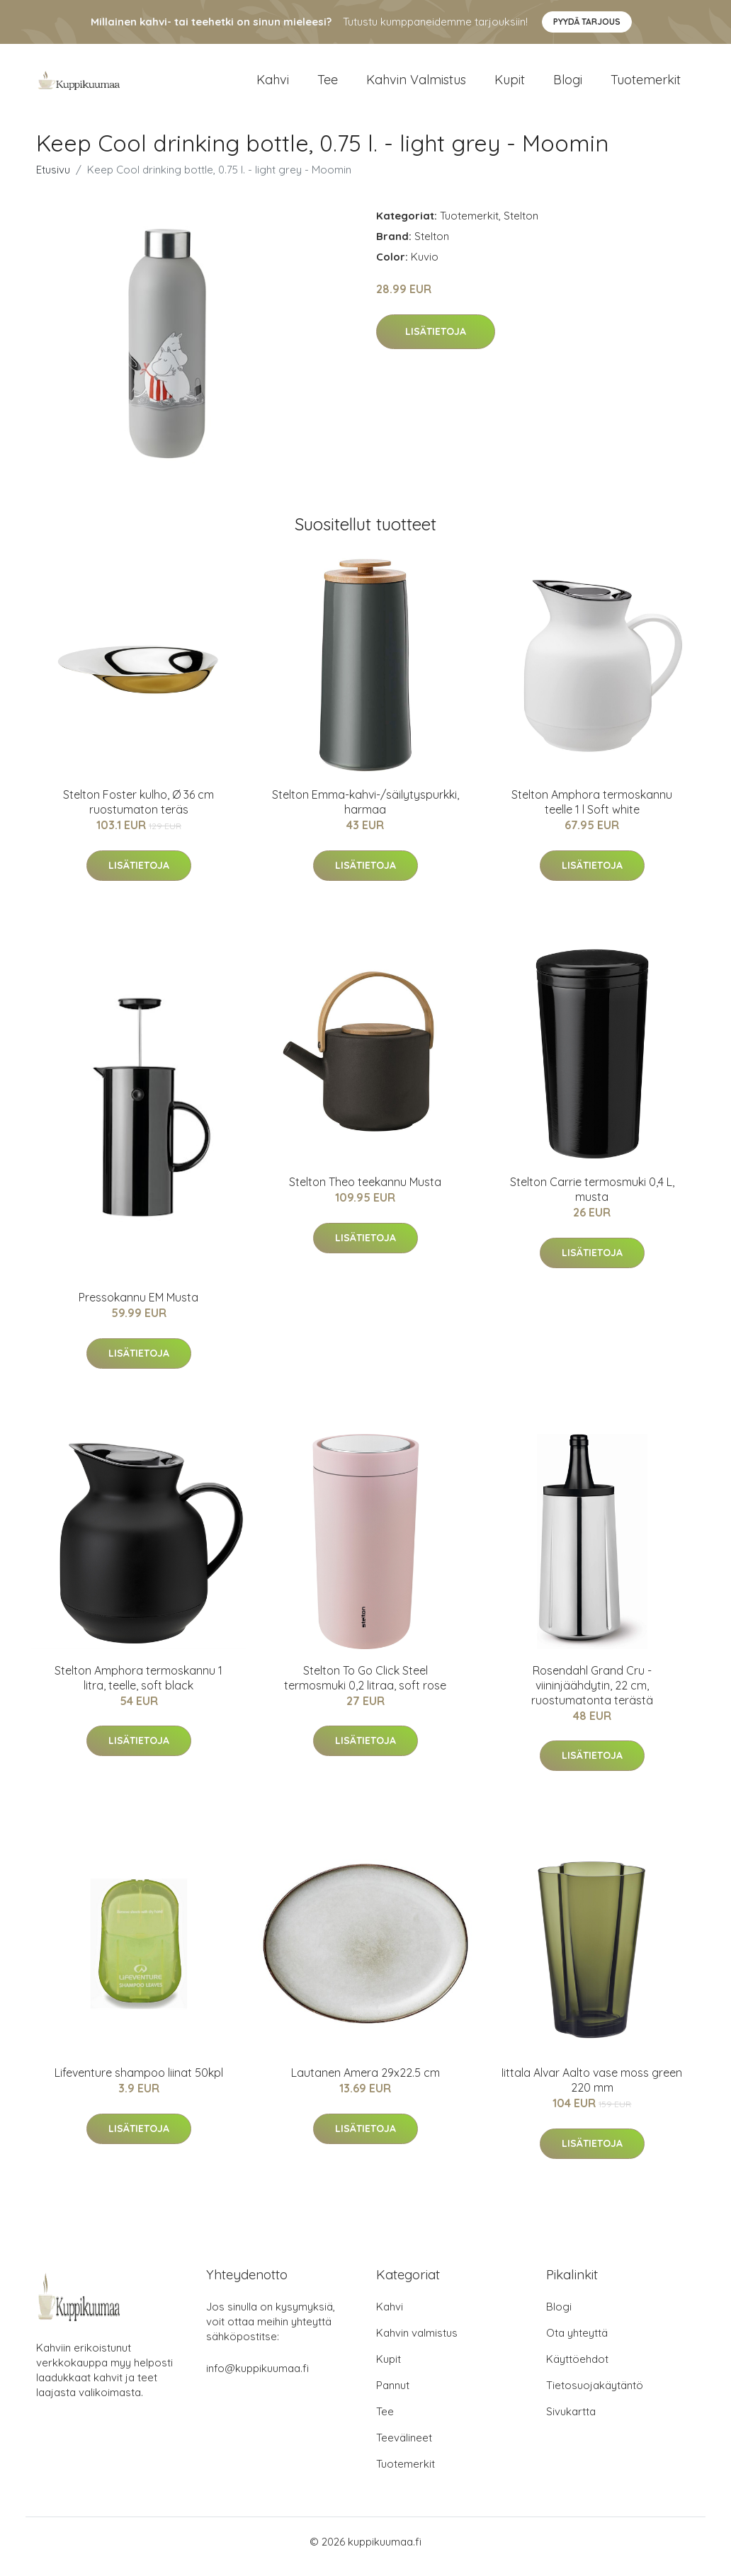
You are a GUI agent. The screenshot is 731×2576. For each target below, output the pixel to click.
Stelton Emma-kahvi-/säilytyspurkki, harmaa (365, 811)
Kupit (509, 84)
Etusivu (53, 179)
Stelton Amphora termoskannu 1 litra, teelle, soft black (138, 1687)
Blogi (567, 84)
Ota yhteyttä (577, 2342)
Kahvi (272, 84)
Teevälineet (404, 2447)
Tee (327, 84)
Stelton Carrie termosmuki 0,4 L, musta (592, 1199)
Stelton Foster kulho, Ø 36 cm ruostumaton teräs (138, 811)
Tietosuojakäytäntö (594, 2395)
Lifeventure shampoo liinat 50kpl (139, 2082)
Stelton (521, 225)
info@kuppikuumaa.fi (257, 2378)
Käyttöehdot (577, 2369)
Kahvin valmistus (416, 84)
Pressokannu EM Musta (138, 1307)
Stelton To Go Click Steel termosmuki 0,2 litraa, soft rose (365, 1687)
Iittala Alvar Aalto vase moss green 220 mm (592, 2089)
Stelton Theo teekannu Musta (365, 1192)
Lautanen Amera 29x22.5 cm (365, 2082)
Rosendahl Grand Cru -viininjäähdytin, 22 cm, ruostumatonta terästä (592, 1695)
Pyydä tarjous (586, 21)
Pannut (392, 2395)
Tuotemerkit (646, 84)
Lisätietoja (435, 341)
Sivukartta (571, 2421)
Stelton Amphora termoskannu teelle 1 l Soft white (591, 811)
